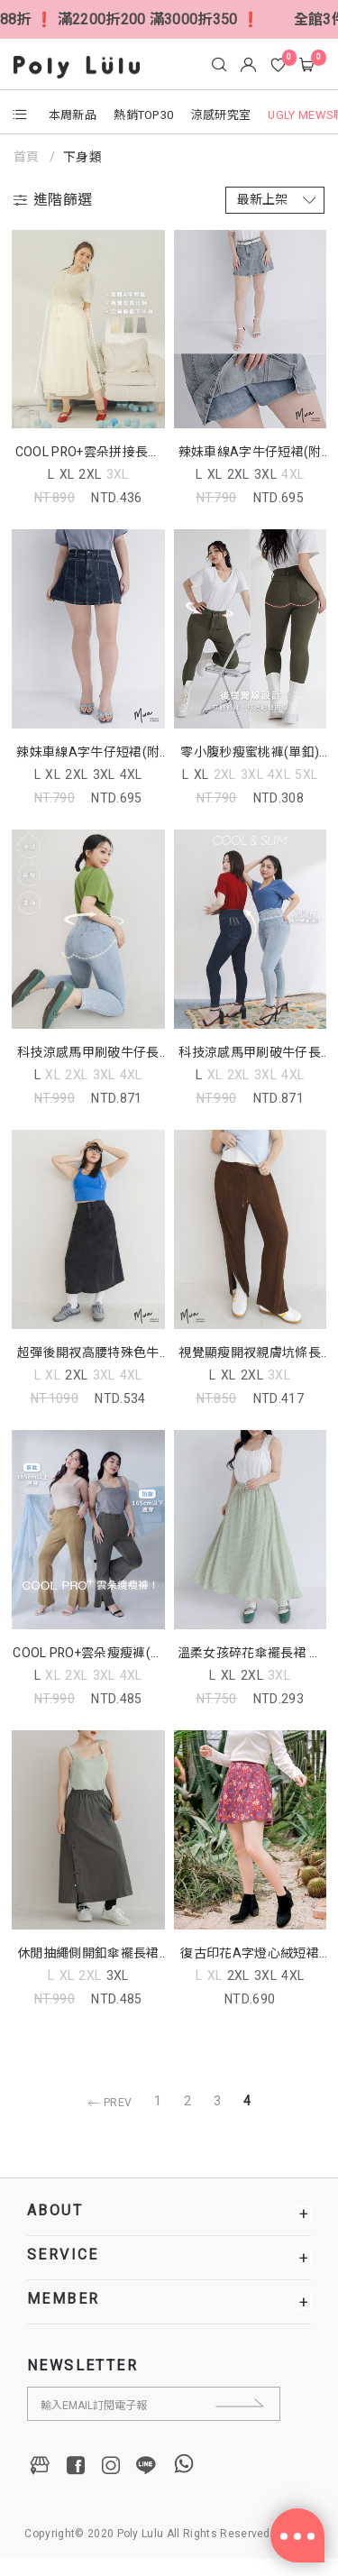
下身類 (82, 157)
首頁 (28, 157)
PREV (107, 2103)
